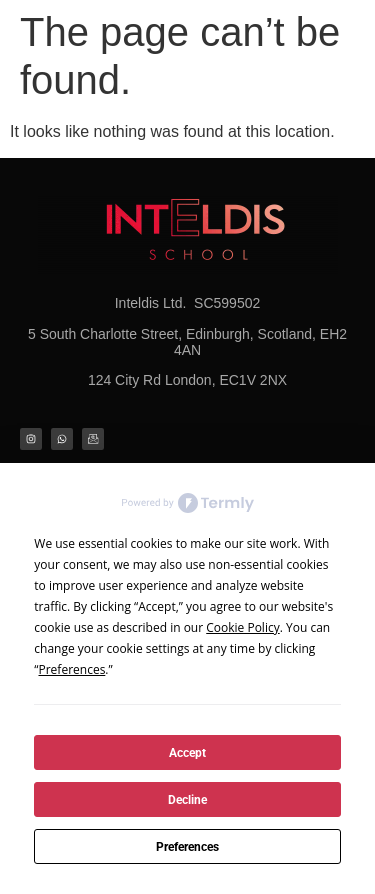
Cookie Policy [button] (242, 627)
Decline (187, 800)
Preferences (187, 847)
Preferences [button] (72, 669)
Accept (187, 753)
